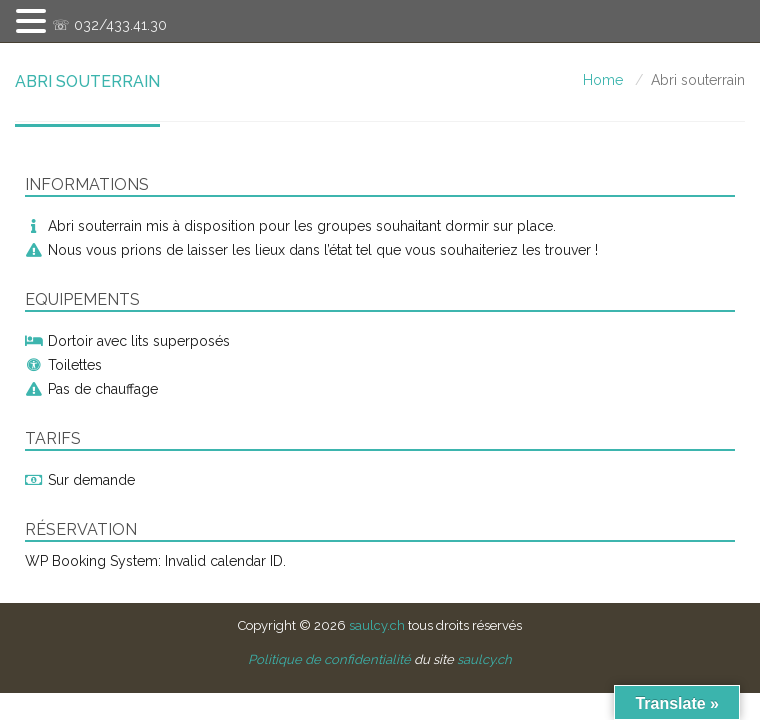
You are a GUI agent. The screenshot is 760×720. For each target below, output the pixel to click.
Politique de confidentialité (329, 659)
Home (603, 80)
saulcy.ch (377, 625)
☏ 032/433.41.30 (109, 25)
